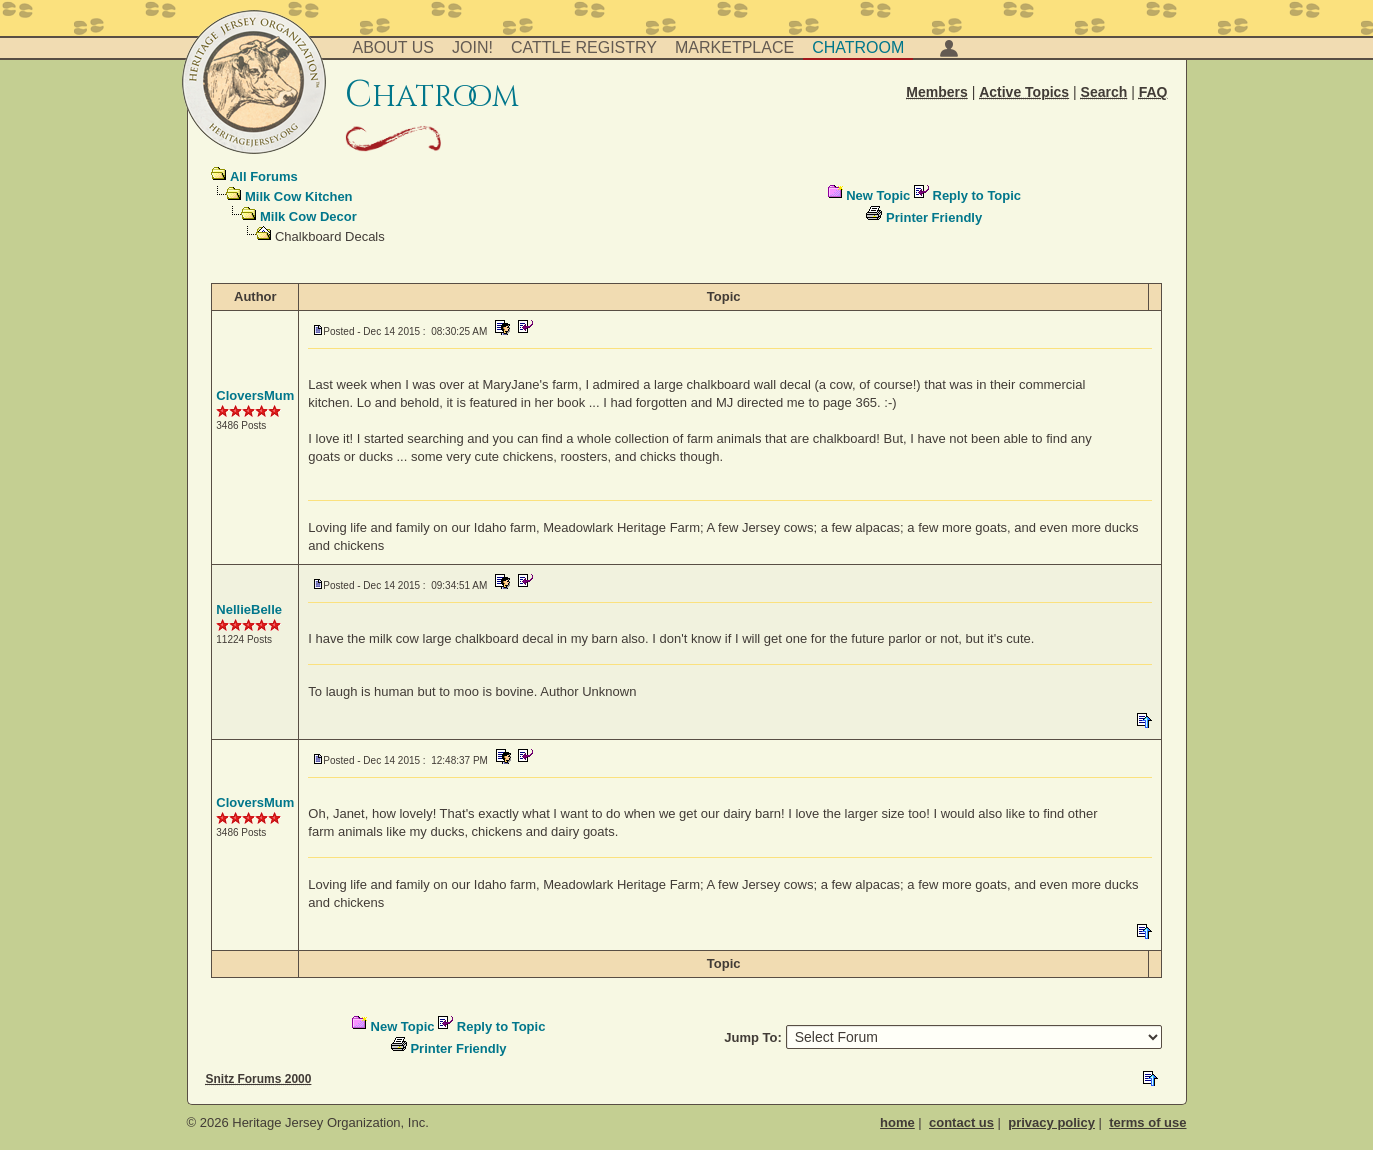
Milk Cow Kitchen (299, 196)
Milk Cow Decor (308, 216)
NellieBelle (249, 609)
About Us (394, 47)
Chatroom (858, 47)
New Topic (878, 195)
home (897, 1122)
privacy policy (1051, 1122)
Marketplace (734, 47)
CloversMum (255, 395)
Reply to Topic (977, 195)
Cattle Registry (584, 47)
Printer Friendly (934, 217)
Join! (472, 47)
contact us (961, 1122)
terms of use (1147, 1122)
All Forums (264, 176)
